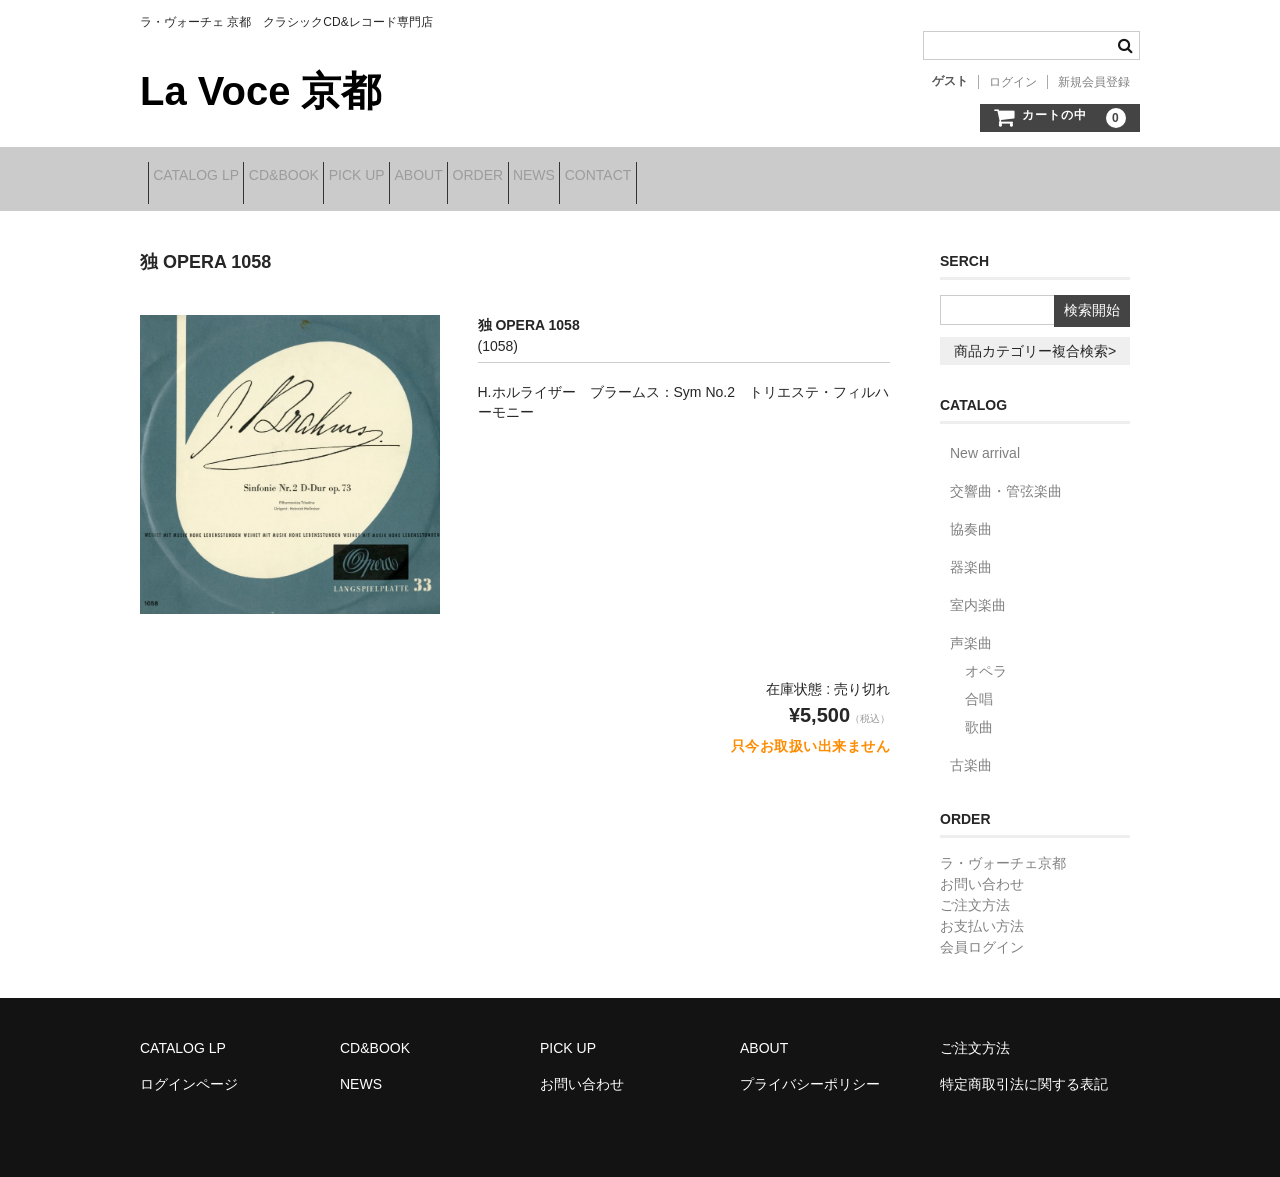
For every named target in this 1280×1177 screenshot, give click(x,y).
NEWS (698, 177)
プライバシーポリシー (810, 1071)
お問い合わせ (982, 871)
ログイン (1013, 82)
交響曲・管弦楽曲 (1006, 478)
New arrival (985, 440)
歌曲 (979, 714)
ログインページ (189, 1071)
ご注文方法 (975, 892)
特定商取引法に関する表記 (1024, 1071)
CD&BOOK (323, 177)
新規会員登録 (1094, 82)
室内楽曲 (978, 592)
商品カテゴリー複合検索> (1035, 338)
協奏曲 (971, 516)
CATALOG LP (204, 177)
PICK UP (427, 177)
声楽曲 (971, 630)
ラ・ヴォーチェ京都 (1003, 850)
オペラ (986, 658)
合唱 (979, 686)
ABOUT (520, 177)
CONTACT (792, 177)
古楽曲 (971, 752)
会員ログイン (982, 934)
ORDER (610, 177)
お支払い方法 (982, 913)
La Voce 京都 (260, 91)
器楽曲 (971, 554)
